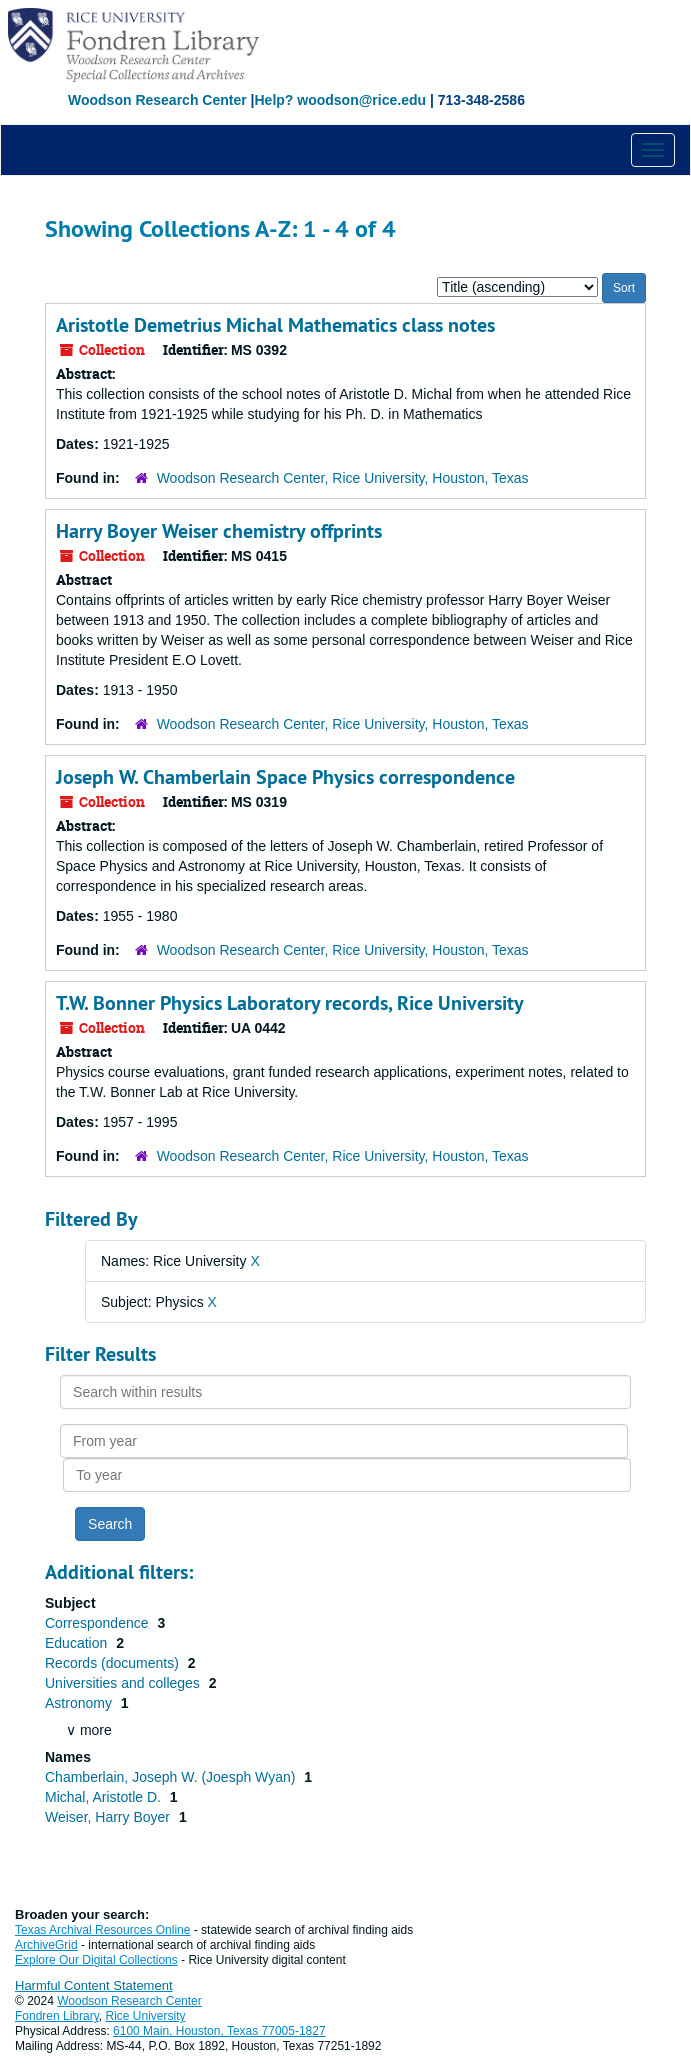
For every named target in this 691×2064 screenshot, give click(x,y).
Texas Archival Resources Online (102, 1930)
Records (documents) (114, 1663)
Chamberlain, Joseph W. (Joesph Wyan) (172, 1777)
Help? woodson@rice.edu (340, 100)
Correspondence (98, 1623)
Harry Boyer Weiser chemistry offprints (219, 531)
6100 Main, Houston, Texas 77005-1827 (219, 2031)
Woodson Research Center (157, 100)
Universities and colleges (124, 1683)
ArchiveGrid (46, 1945)
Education (78, 1643)
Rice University (146, 2016)
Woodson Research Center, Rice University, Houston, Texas (343, 478)
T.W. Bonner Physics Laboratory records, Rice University (290, 1003)
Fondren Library (57, 2016)
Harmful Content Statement (94, 1985)
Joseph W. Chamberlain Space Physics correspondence (285, 777)
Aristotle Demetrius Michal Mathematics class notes (275, 325)
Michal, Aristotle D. (105, 1797)
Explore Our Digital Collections (96, 1960)
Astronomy (80, 1703)
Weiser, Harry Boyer (109, 1817)
